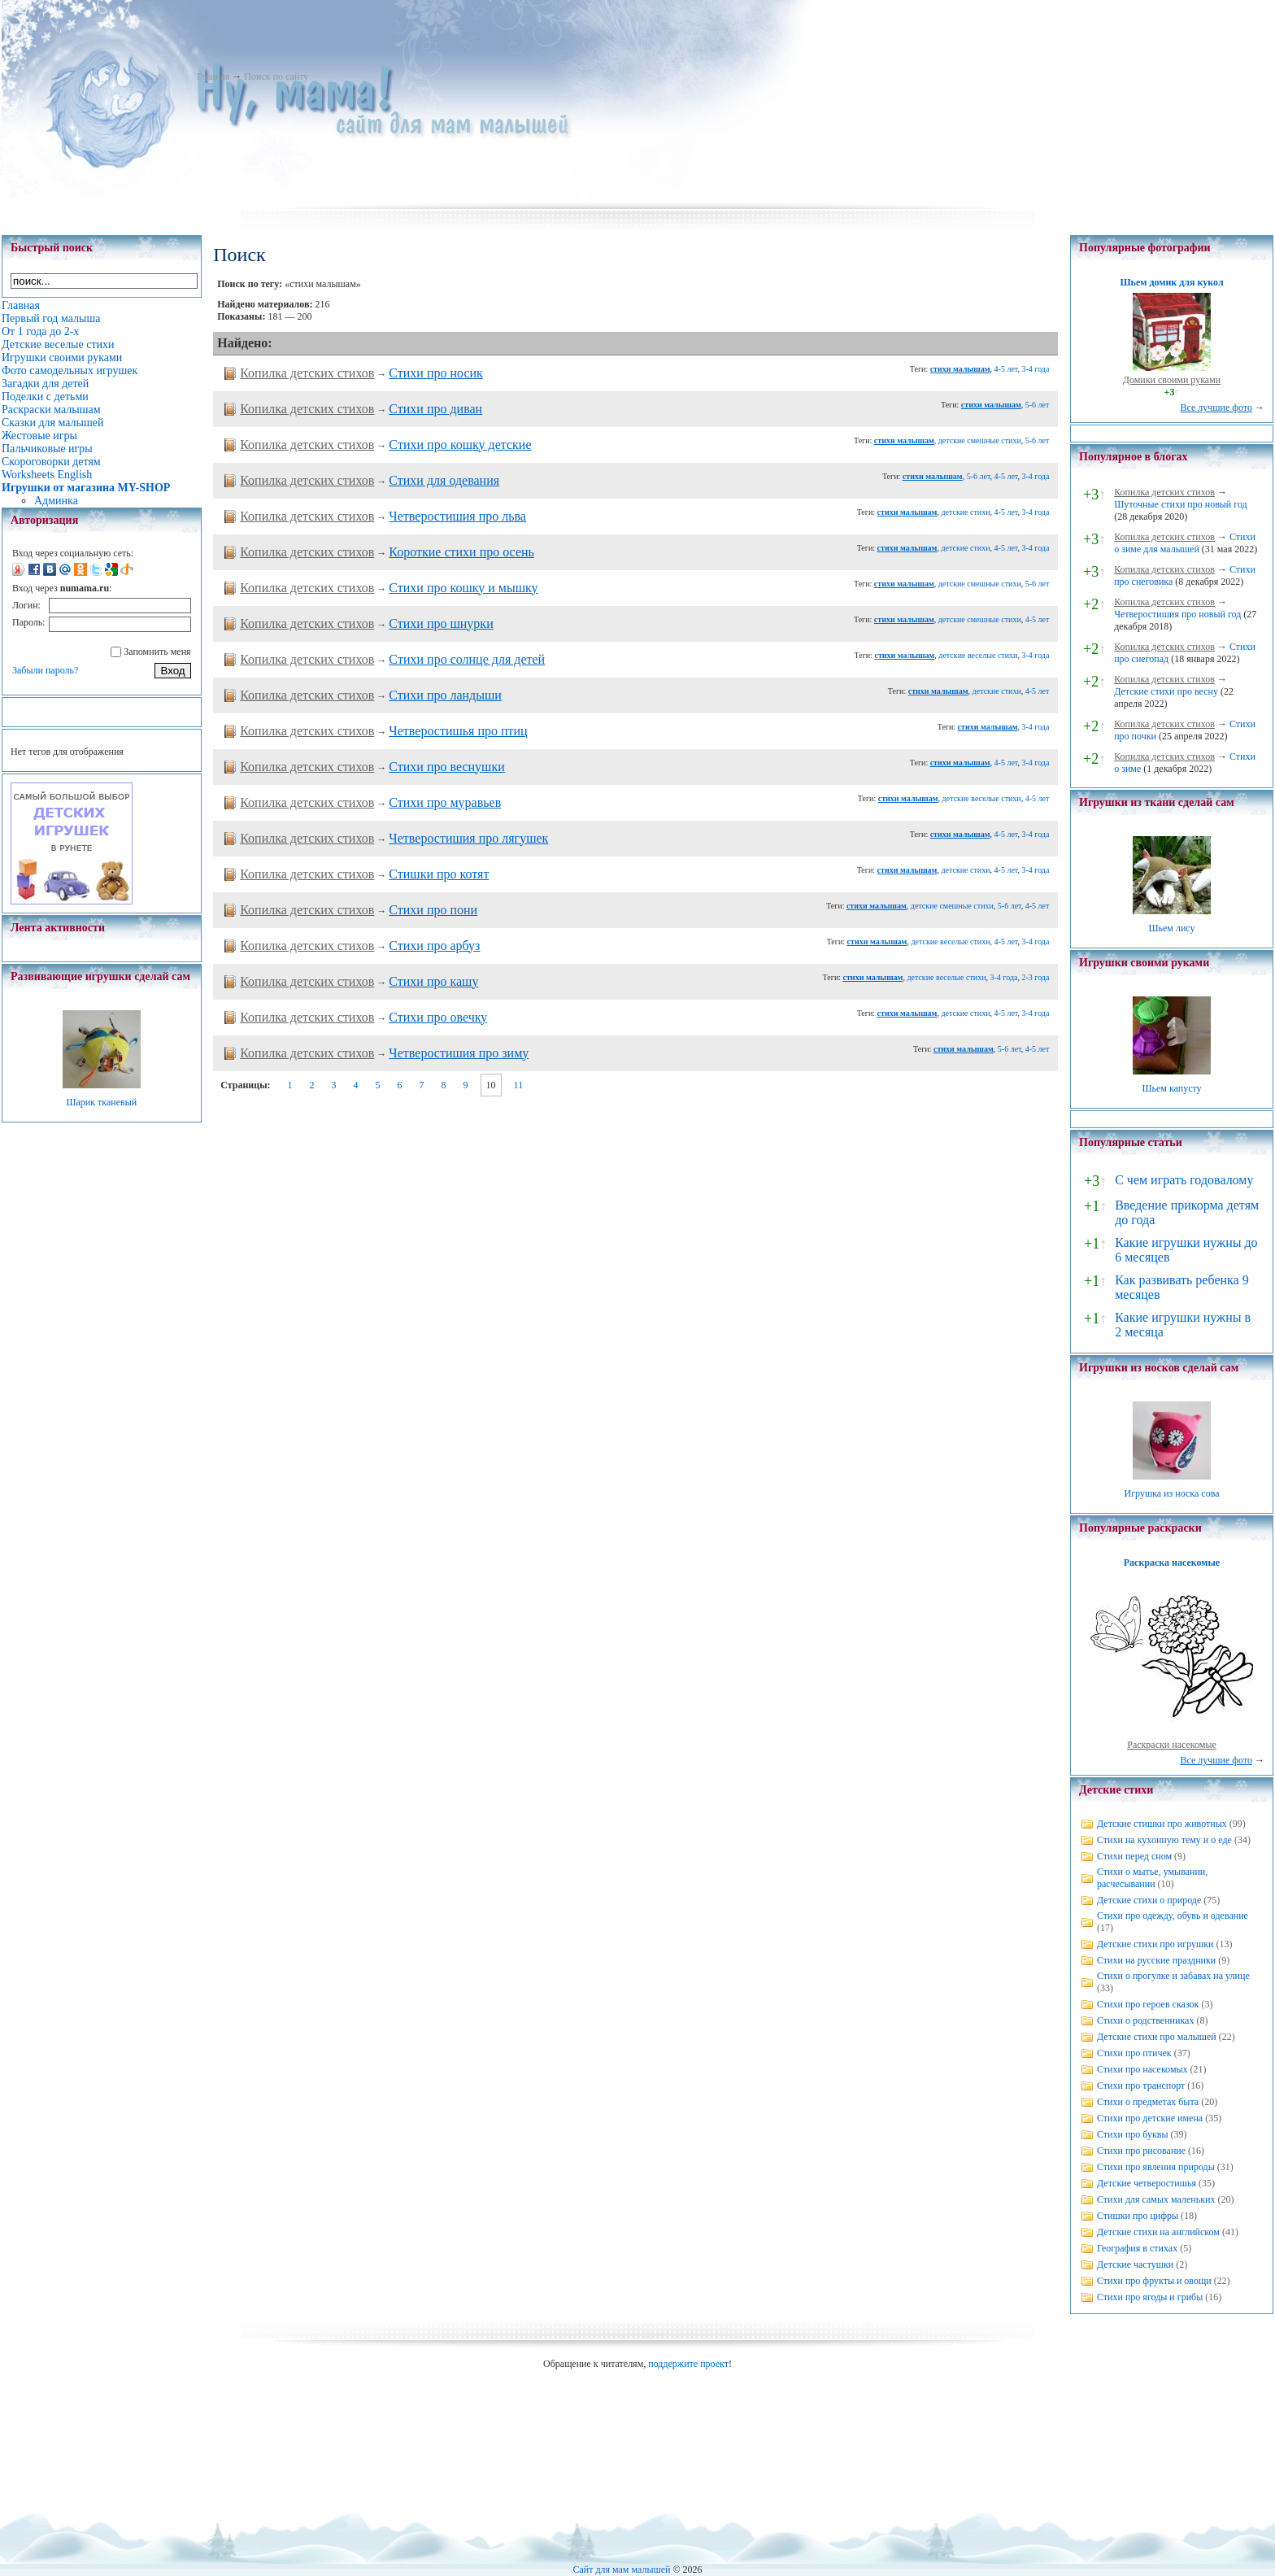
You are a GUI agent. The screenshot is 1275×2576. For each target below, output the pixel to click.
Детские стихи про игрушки (1155, 1944)
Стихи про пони (433, 910)
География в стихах (1137, 2248)
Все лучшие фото (1216, 407)
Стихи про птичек (1134, 2053)
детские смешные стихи (979, 440)
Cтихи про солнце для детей (467, 659)
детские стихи (965, 512)
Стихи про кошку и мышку (463, 588)
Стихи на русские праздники (1156, 1960)
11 (519, 1085)
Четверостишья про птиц (458, 731)
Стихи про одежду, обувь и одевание (1172, 1915)
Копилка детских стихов (307, 373)
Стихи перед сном (1134, 1856)
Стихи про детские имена (1150, 2118)
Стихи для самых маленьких (1156, 2199)
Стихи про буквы (1132, 2134)
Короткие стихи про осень (461, 552)
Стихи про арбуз (434, 945)
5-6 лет (1037, 404)
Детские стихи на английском (1158, 2232)
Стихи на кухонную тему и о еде (1164, 1840)
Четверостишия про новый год (1177, 614)
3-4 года (1035, 368)
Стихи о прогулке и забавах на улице (1173, 1975)
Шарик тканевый (101, 1102)
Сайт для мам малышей (621, 2569)
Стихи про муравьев (445, 802)
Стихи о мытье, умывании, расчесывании (1152, 1878)
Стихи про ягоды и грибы (1150, 2297)
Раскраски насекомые (1171, 1744)
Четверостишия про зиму (459, 1053)
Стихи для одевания (444, 480)
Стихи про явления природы (1156, 2167)
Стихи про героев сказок (1148, 2004)
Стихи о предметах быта (1148, 2101)
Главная (213, 76)
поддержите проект (688, 2363)
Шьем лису (1171, 928)
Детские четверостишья (1146, 2183)
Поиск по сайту (276, 76)
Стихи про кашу (433, 981)
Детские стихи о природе (1149, 1900)
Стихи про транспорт (1141, 2085)
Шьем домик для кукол (1171, 282)
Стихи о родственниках (1145, 2020)
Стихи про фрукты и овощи (1154, 2280)
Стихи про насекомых (1142, 2069)
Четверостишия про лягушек (468, 838)
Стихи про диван (435, 409)
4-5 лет (1006, 368)
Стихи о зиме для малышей (1184, 543)
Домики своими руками (1172, 380)
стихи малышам (960, 368)
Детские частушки (1135, 2264)
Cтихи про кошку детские (460, 444)
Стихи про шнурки (441, 623)
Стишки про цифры (1137, 2215)
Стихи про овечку (438, 1017)
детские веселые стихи (977, 655)
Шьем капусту (1171, 1088)
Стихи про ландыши (445, 695)
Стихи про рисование (1141, 2150)
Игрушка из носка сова (1172, 1493)
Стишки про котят (439, 874)
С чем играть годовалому (1184, 1180)
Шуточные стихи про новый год (1180, 504)
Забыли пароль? (45, 670)
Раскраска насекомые (1172, 1562)
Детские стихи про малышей (1156, 2036)
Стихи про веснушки (446, 767)
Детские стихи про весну (1166, 691)
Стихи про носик (436, 373)
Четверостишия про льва (457, 516)
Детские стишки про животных (1162, 1823)
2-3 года (1035, 977)
